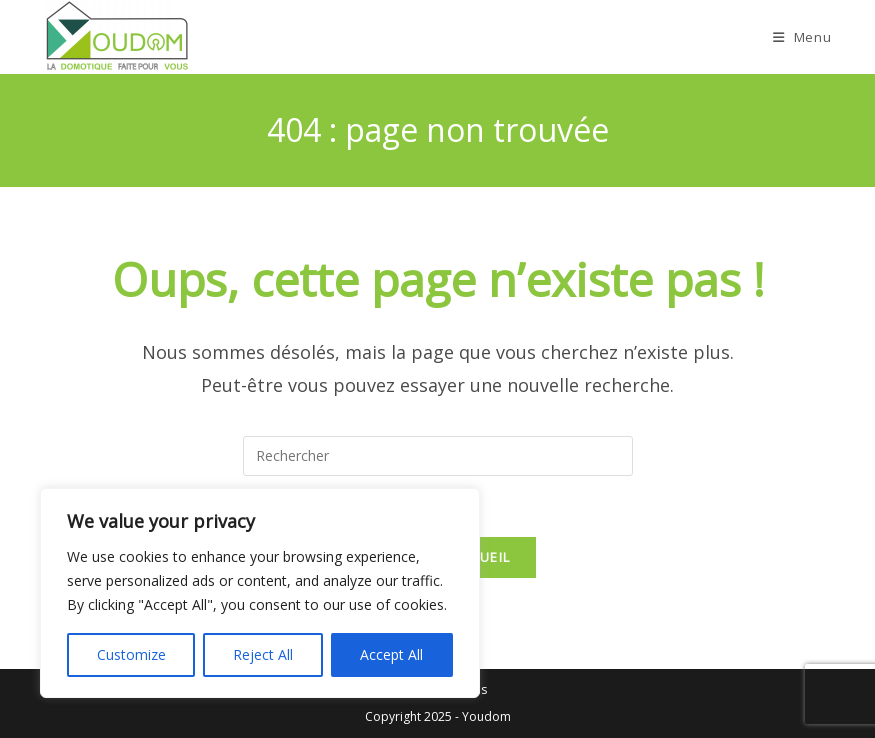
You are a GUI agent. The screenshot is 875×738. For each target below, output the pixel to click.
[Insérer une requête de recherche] (438, 456)
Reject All (263, 654)
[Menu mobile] (802, 37)
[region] (260, 593)
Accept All (391, 654)
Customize (131, 654)
